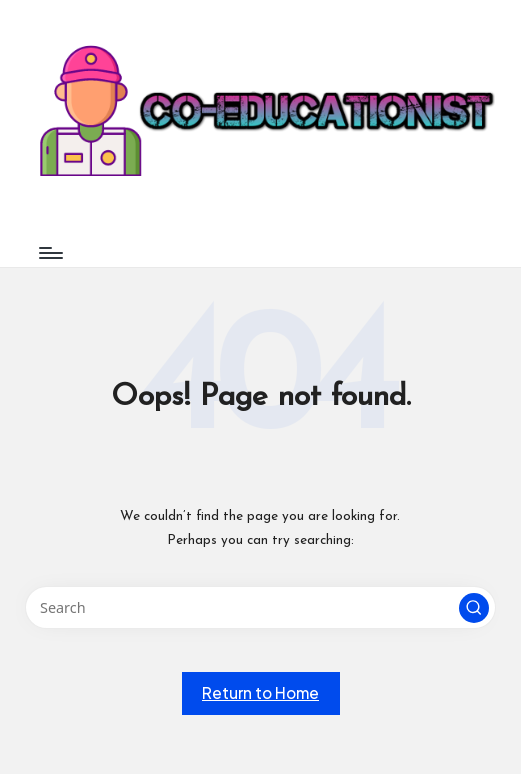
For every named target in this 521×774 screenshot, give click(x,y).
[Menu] (49, 253)
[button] (474, 608)
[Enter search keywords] (260, 607)
